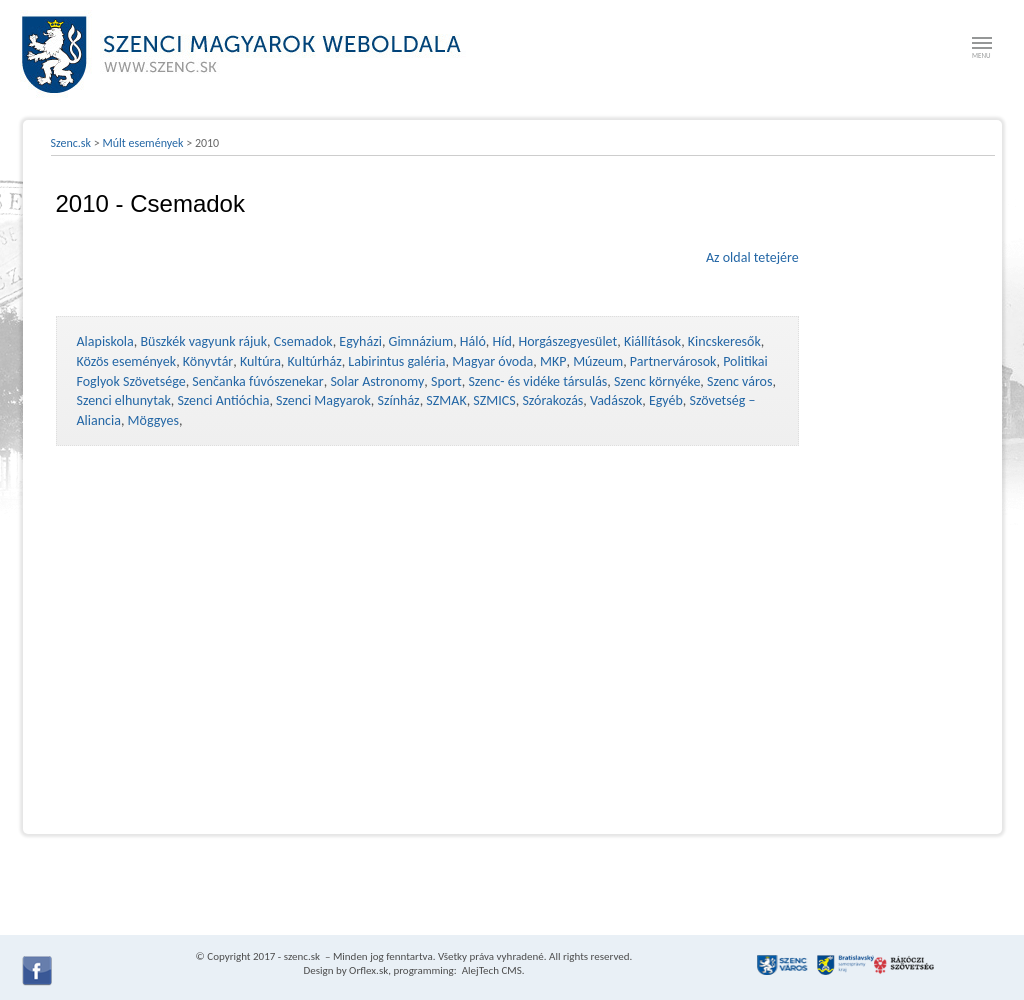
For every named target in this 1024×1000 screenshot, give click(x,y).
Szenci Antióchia (223, 400)
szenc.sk (302, 956)
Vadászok (616, 400)
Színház (399, 400)
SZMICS (494, 400)
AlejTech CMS (490, 970)
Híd (502, 341)
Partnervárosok (673, 361)
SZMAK (446, 400)
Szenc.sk (71, 143)
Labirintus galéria (396, 361)
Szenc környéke (657, 381)
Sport (446, 381)
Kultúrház (315, 361)
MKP (553, 361)
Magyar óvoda (492, 361)
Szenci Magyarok (323, 400)
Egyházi (360, 341)
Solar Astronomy (377, 381)
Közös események (127, 361)
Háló (473, 341)
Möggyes (153, 420)
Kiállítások (652, 341)
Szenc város (739, 381)
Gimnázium (421, 341)
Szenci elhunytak (124, 400)
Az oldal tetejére (752, 257)
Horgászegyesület (567, 341)
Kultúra (260, 361)
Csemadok (303, 341)
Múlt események (142, 143)
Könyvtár (208, 361)
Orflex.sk (368, 970)
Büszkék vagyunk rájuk (203, 341)
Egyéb (666, 400)
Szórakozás (552, 400)
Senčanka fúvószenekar (257, 381)
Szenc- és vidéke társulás (537, 381)
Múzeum (598, 361)
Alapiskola (105, 341)
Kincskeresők (724, 341)
